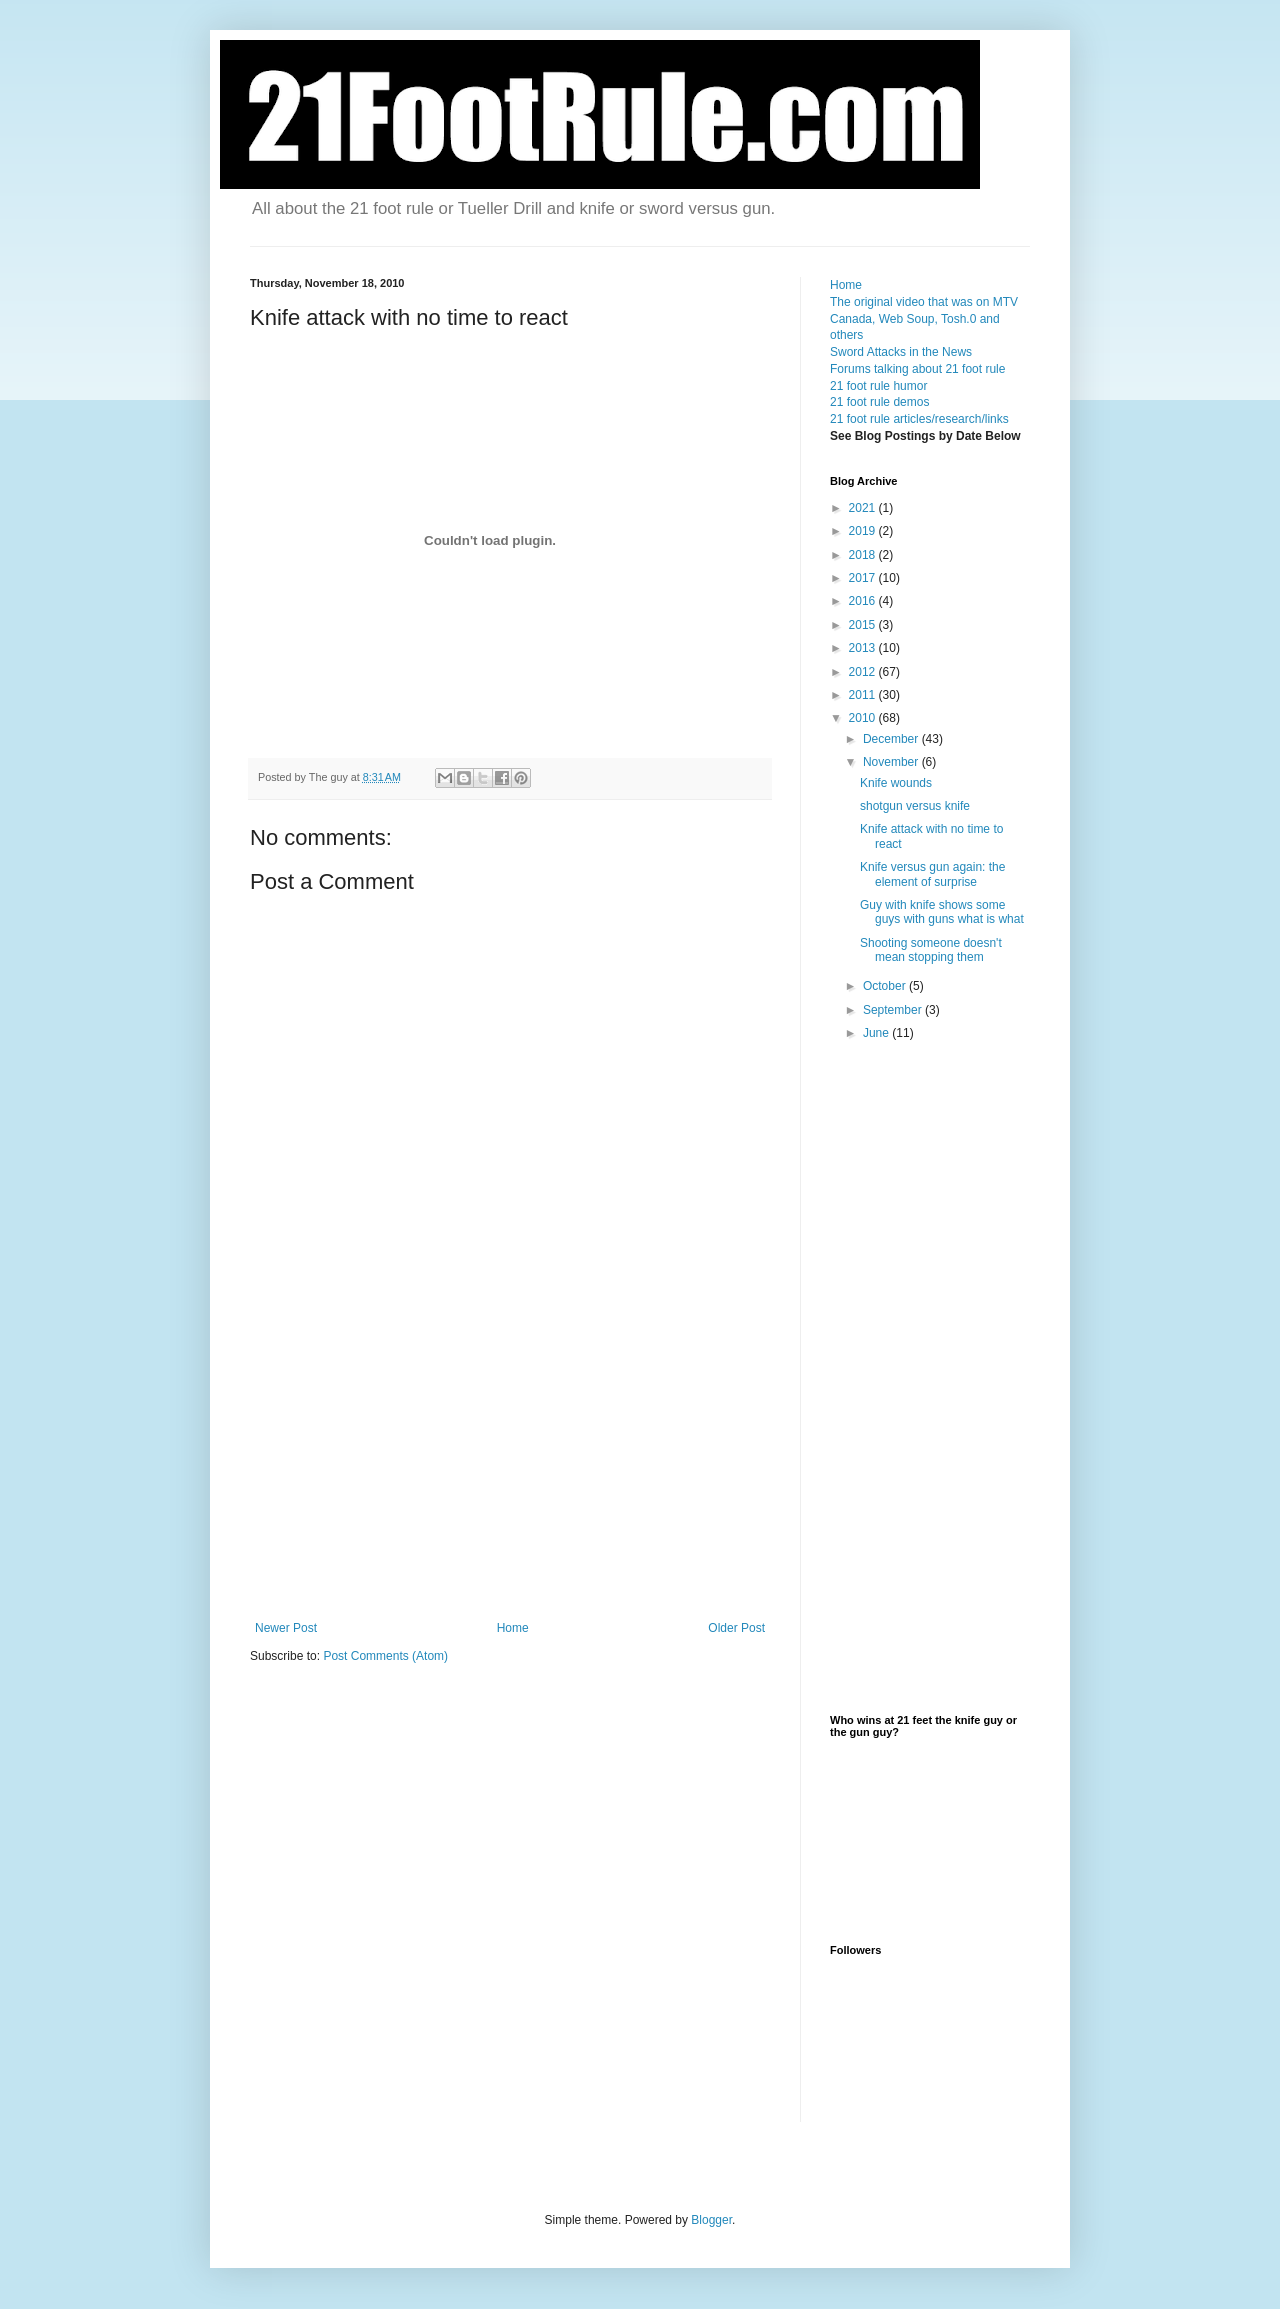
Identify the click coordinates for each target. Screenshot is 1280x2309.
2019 (864, 531)
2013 (864, 648)
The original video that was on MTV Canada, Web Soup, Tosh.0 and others (924, 319)
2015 (864, 625)
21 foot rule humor (878, 386)
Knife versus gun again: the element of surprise (932, 874)
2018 (864, 555)
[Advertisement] (510, 1471)
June (877, 1033)
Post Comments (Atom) (385, 1656)
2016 (864, 601)
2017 (864, 578)
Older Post (736, 1628)
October (886, 986)
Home (513, 1628)
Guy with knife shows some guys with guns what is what (942, 912)
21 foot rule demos (879, 402)
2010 (864, 718)
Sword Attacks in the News (901, 352)
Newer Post (286, 1628)
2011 (864, 695)
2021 (864, 508)
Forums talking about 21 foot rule (917, 369)
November (892, 762)
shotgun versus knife (915, 806)
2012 (864, 672)
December (892, 739)
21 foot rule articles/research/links (919, 419)
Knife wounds (896, 783)
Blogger (711, 2220)
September (894, 1010)
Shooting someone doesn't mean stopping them (931, 950)
